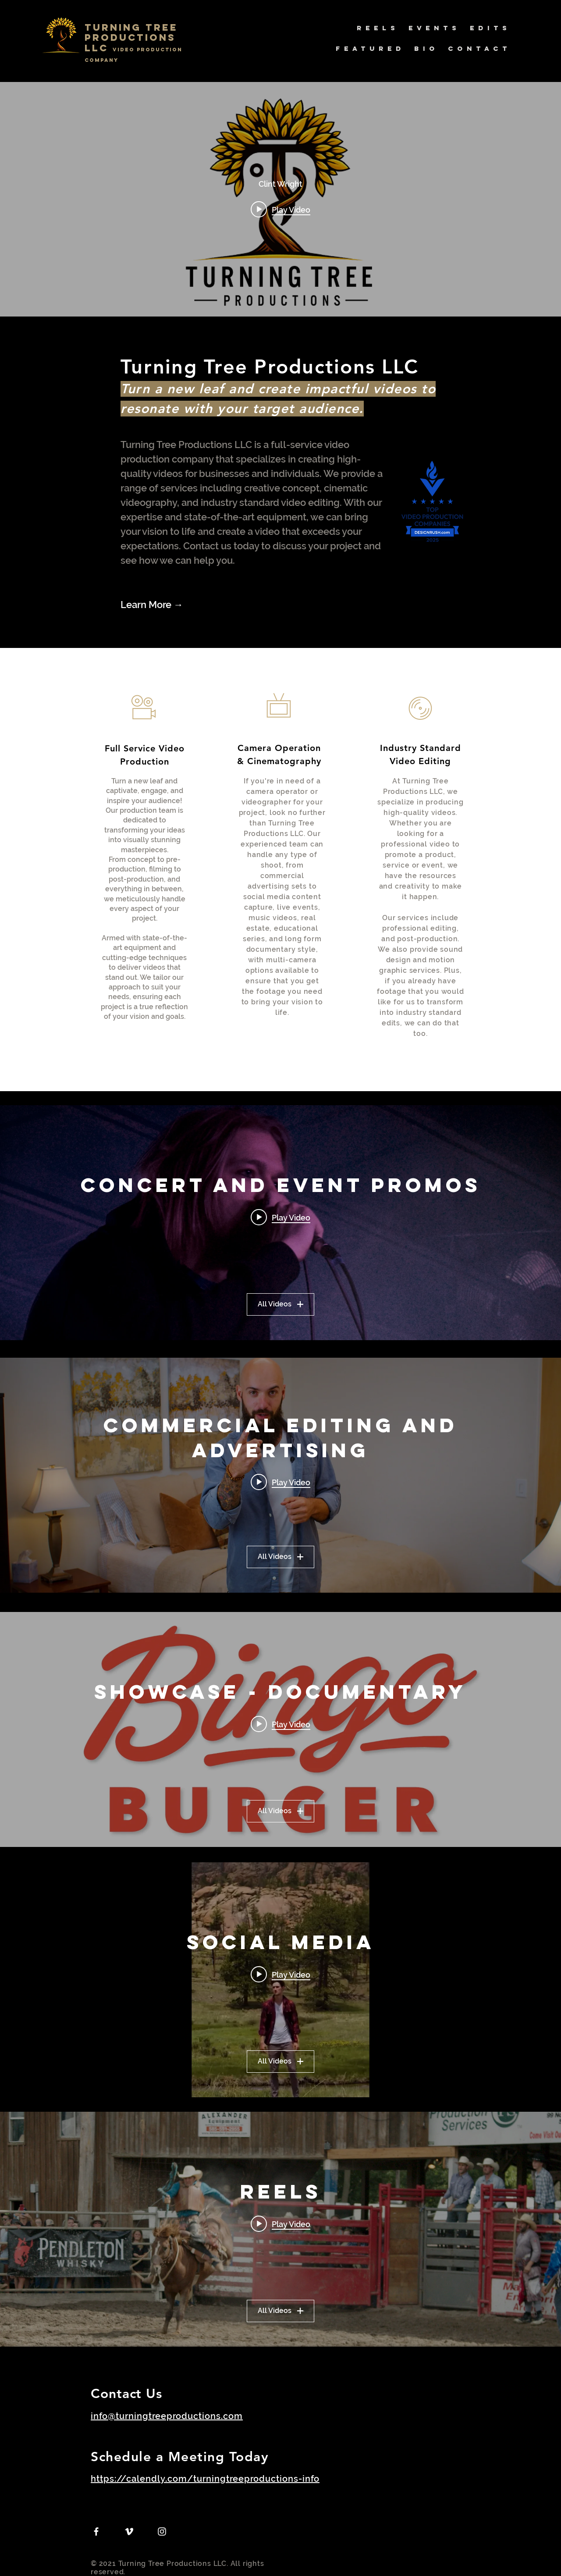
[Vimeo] (129, 2531)
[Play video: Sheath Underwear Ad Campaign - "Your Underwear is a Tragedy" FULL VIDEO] (280, 1482)
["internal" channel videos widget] (280, 199)
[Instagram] (161, 2531)
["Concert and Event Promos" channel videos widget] (280, 1222)
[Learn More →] (168, 605)
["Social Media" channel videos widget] (280, 1979)
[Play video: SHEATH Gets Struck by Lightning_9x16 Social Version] (280, 1974)
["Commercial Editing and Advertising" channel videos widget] (280, 1475)
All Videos (280, 1304)
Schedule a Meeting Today (180, 2457)
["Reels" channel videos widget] (280, 2229)
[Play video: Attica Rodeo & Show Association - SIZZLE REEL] (280, 2223)
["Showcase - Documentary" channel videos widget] (280, 1729)
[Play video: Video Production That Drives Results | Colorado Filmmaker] (280, 209)
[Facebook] (96, 2531)
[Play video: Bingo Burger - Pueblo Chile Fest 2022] (280, 1724)
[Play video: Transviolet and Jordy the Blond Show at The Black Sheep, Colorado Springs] (280, 1217)
